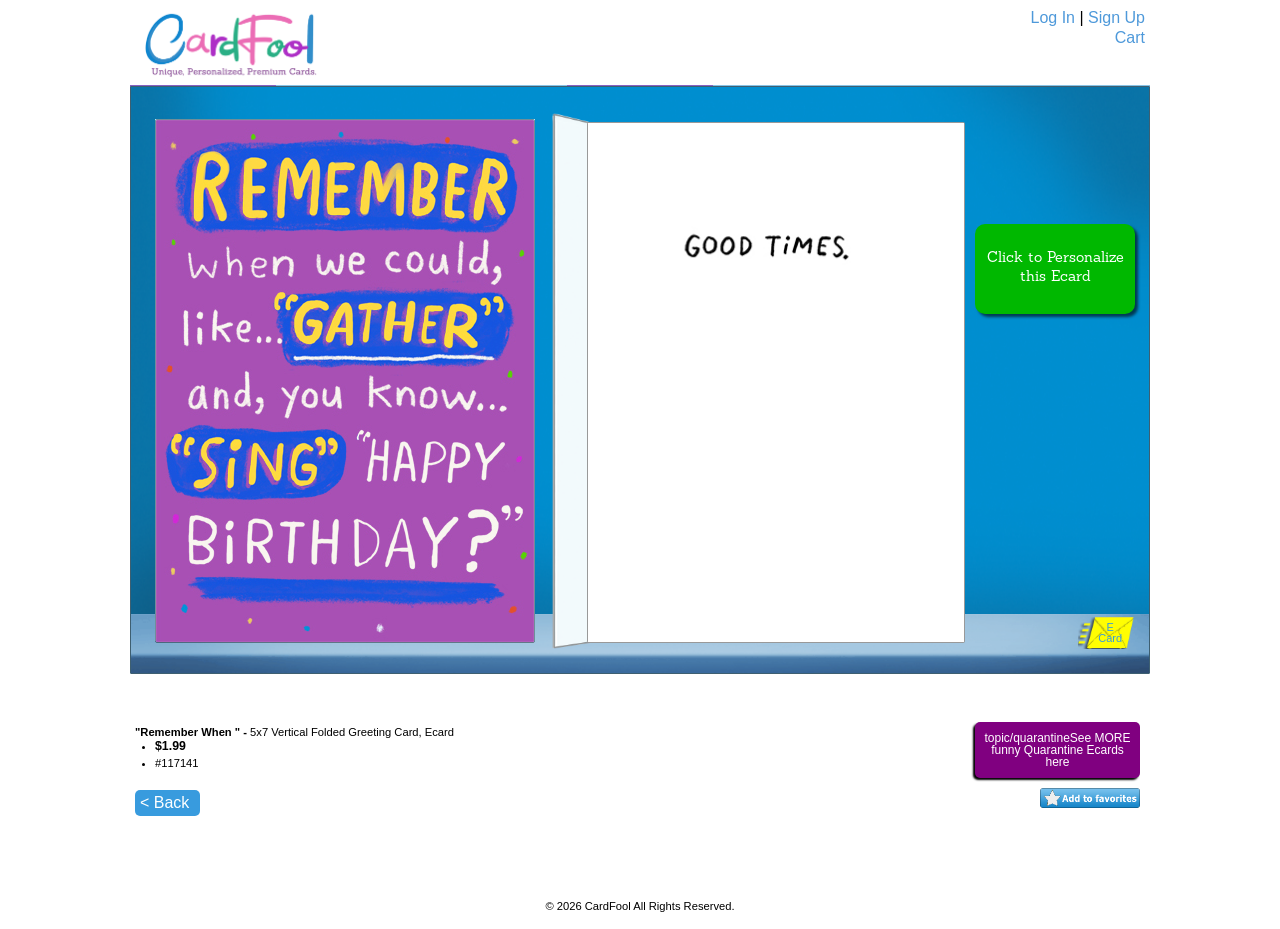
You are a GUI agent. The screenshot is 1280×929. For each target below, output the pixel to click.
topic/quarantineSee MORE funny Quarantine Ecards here (1057, 750)
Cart (1130, 37)
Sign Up (1116, 17)
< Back (164, 802)
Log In (1053, 17)
